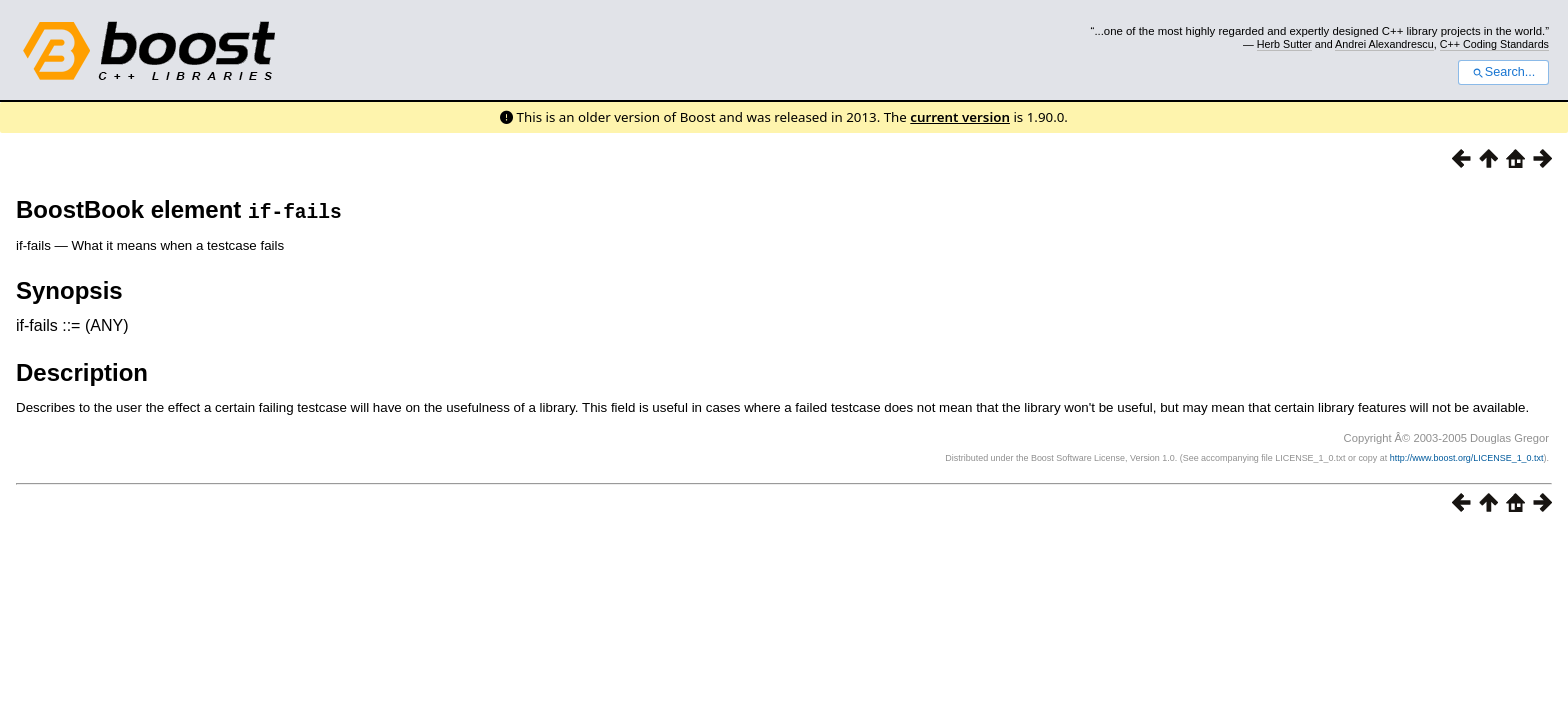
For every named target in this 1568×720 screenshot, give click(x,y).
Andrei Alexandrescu (1384, 44)
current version (960, 117)
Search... (1503, 72)
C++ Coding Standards (1494, 44)
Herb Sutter (1284, 44)
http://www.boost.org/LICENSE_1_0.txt (1467, 458)
